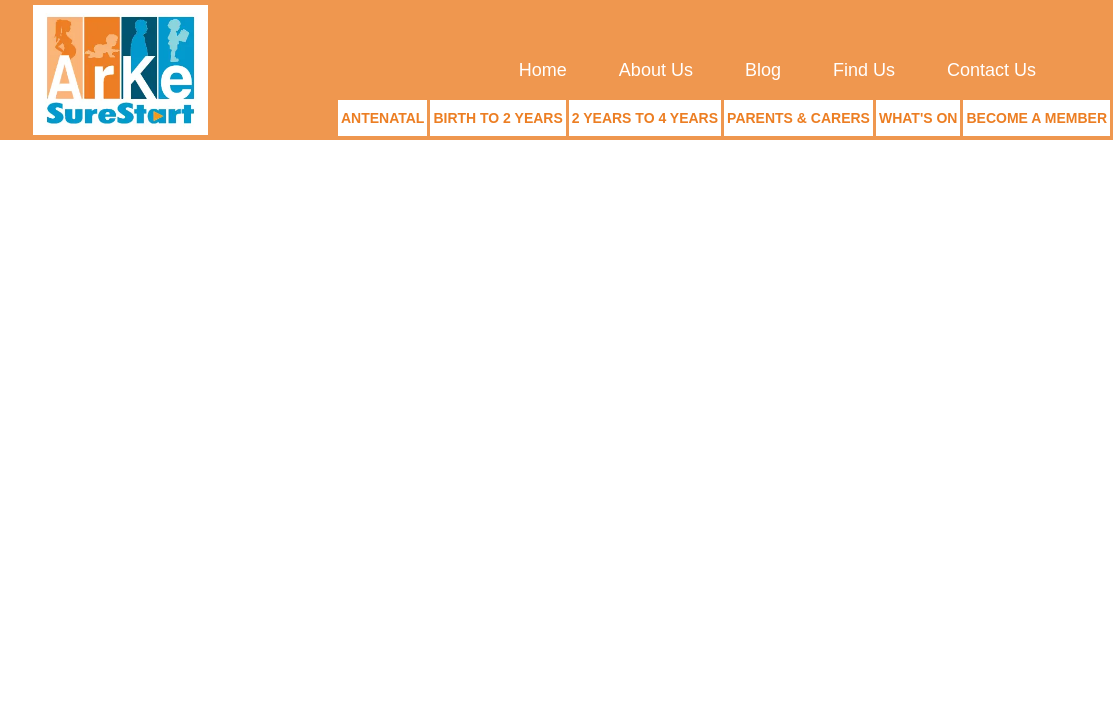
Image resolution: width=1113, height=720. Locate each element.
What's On (918, 118)
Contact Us (991, 70)
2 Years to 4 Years (645, 118)
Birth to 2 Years (497, 118)
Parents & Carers (798, 118)
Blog (763, 70)
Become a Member (1036, 118)
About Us (656, 70)
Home (543, 70)
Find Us (864, 70)
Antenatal (382, 118)
